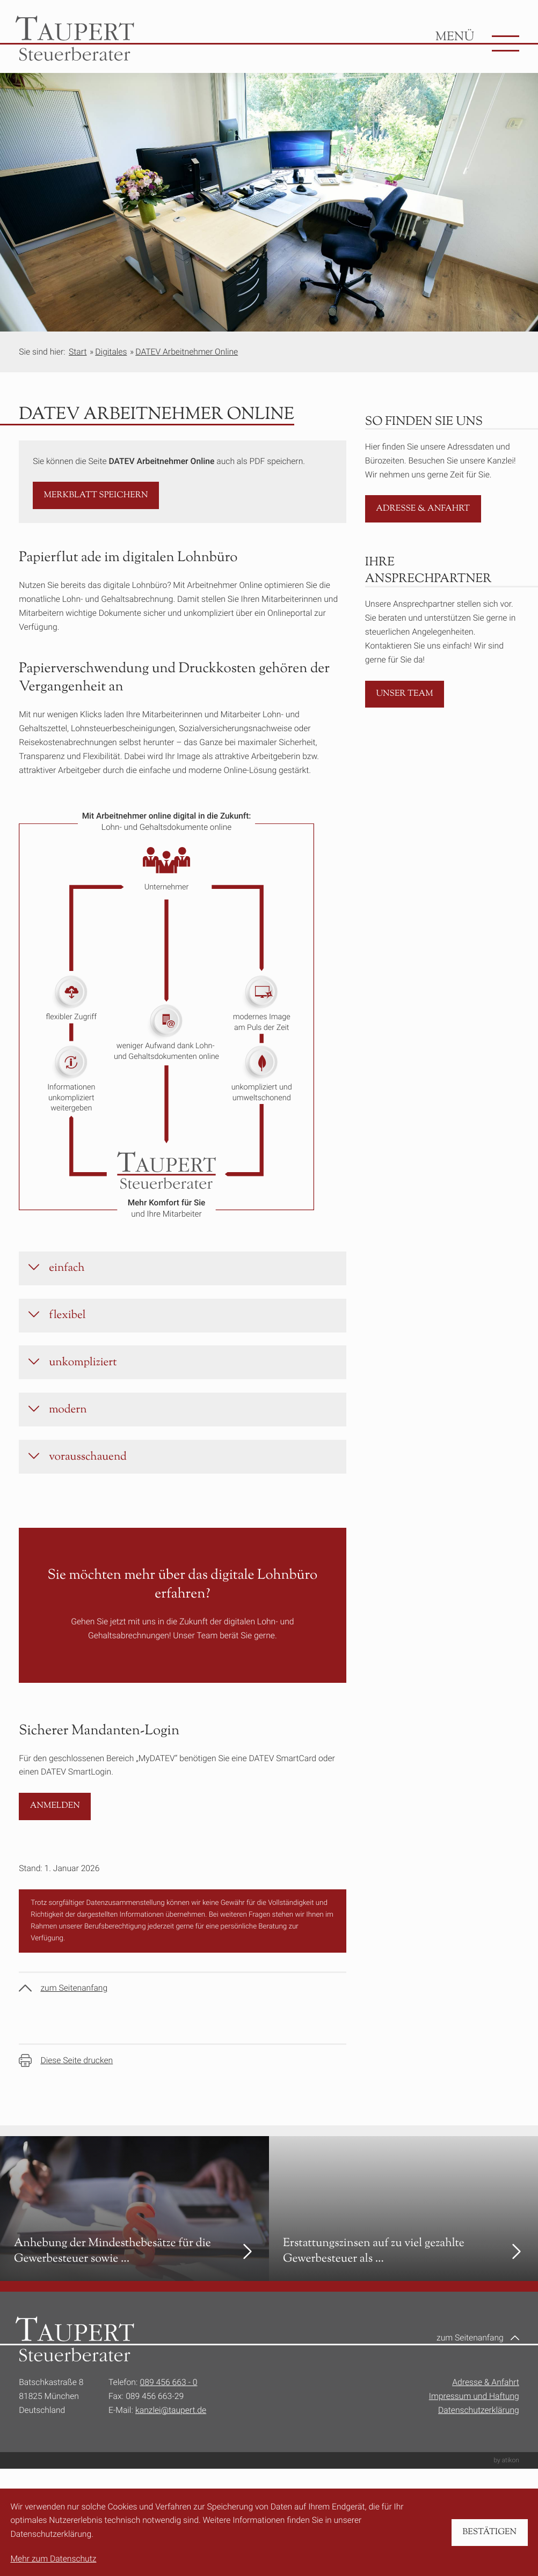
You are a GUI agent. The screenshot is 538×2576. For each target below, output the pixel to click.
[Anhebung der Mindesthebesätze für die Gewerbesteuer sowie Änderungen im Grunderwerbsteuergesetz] (134, 2228)
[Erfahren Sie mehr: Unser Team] (404, 694)
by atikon (506, 2480)
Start (78, 352)
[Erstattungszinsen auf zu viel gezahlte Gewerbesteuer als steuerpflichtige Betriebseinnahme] (403, 2228)
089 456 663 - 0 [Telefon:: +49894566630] (169, 2402)
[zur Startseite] (75, 39)
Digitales (111, 352)
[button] (96, 495)
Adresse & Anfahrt (485, 2402)
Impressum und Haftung (474, 2416)
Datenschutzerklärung (478, 2430)
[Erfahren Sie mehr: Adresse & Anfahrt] (423, 508)
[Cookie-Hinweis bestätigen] (490, 2532)
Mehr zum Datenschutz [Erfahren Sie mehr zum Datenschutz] (53, 2558)
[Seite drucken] (66, 2080)
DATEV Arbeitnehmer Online (186, 352)
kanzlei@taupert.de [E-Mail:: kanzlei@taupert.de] (170, 2430)
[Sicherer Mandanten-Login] (55, 1826)
